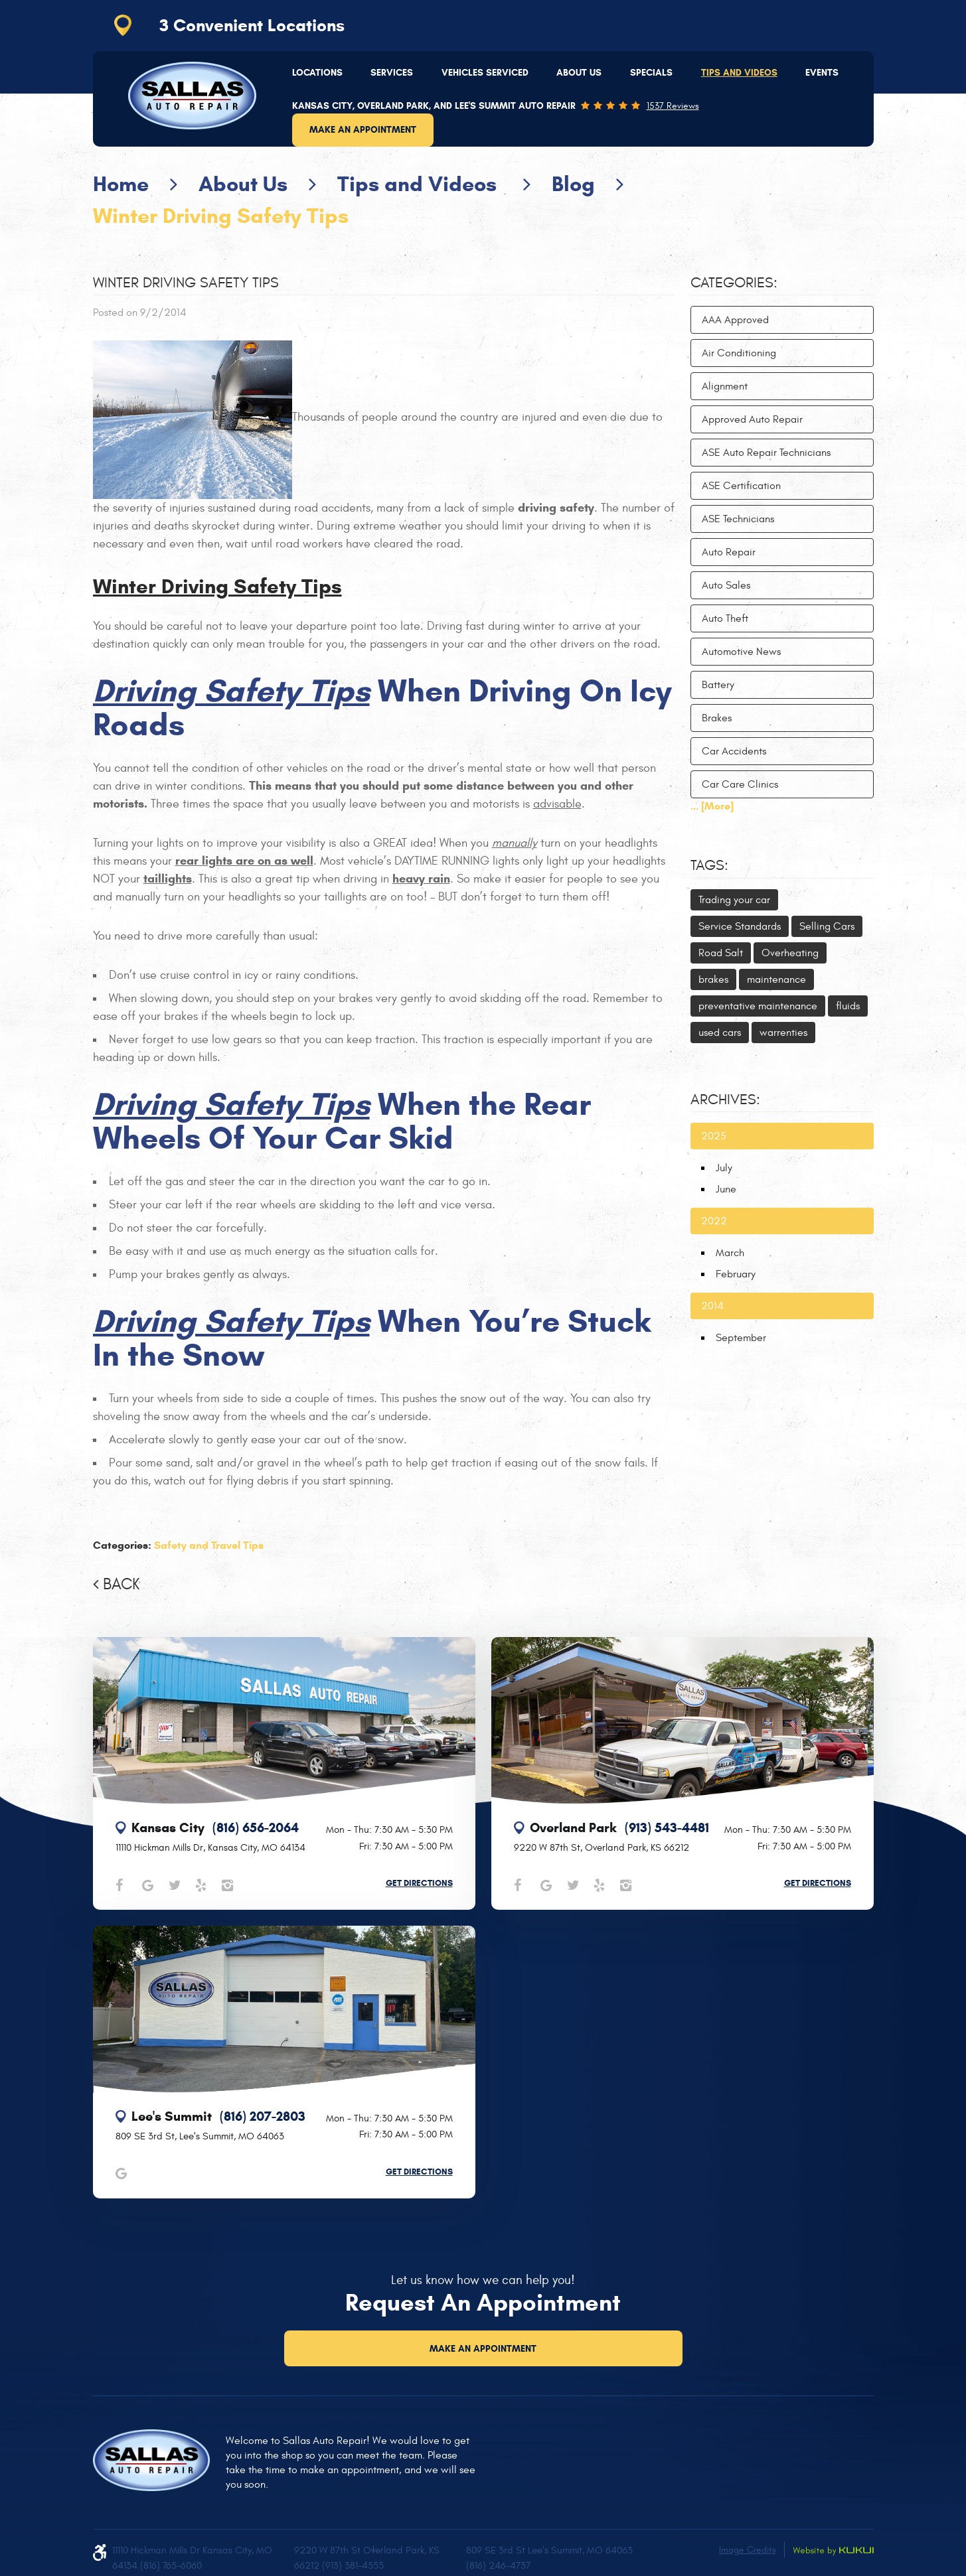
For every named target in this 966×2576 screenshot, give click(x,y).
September (741, 1338)
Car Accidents (734, 751)
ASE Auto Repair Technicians (766, 453)
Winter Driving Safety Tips (221, 215)
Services (391, 72)
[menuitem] (317, 73)
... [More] (712, 806)
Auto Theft (725, 618)
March (730, 1253)
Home (121, 184)
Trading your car (734, 900)
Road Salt (720, 953)
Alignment (725, 386)
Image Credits (747, 2549)
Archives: (725, 1099)
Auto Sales (726, 585)
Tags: (709, 865)
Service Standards (739, 926)
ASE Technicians (738, 519)
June (726, 1189)
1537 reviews (673, 106)
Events (822, 72)
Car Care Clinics (740, 784)
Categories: (733, 282)
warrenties (783, 1032)
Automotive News (741, 652)
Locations (317, 72)
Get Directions (419, 1883)
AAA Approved (735, 320)
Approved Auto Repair (752, 419)
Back (121, 1584)
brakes (713, 979)
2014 (712, 1306)
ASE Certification (741, 486)
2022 (714, 1221)
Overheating (790, 953)
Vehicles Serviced (485, 72)
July (724, 1168)
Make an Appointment (362, 129)
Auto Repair (729, 552)
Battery (718, 685)
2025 (713, 1136)
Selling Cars (826, 926)
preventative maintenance (757, 1006)
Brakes (717, 718)
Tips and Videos (739, 72)
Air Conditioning (739, 353)
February (736, 1274)
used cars (719, 1032)
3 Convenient (252, 25)
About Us (579, 72)
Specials (651, 72)
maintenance (776, 979)
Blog (573, 184)
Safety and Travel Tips (209, 1545)
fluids (848, 1006)
